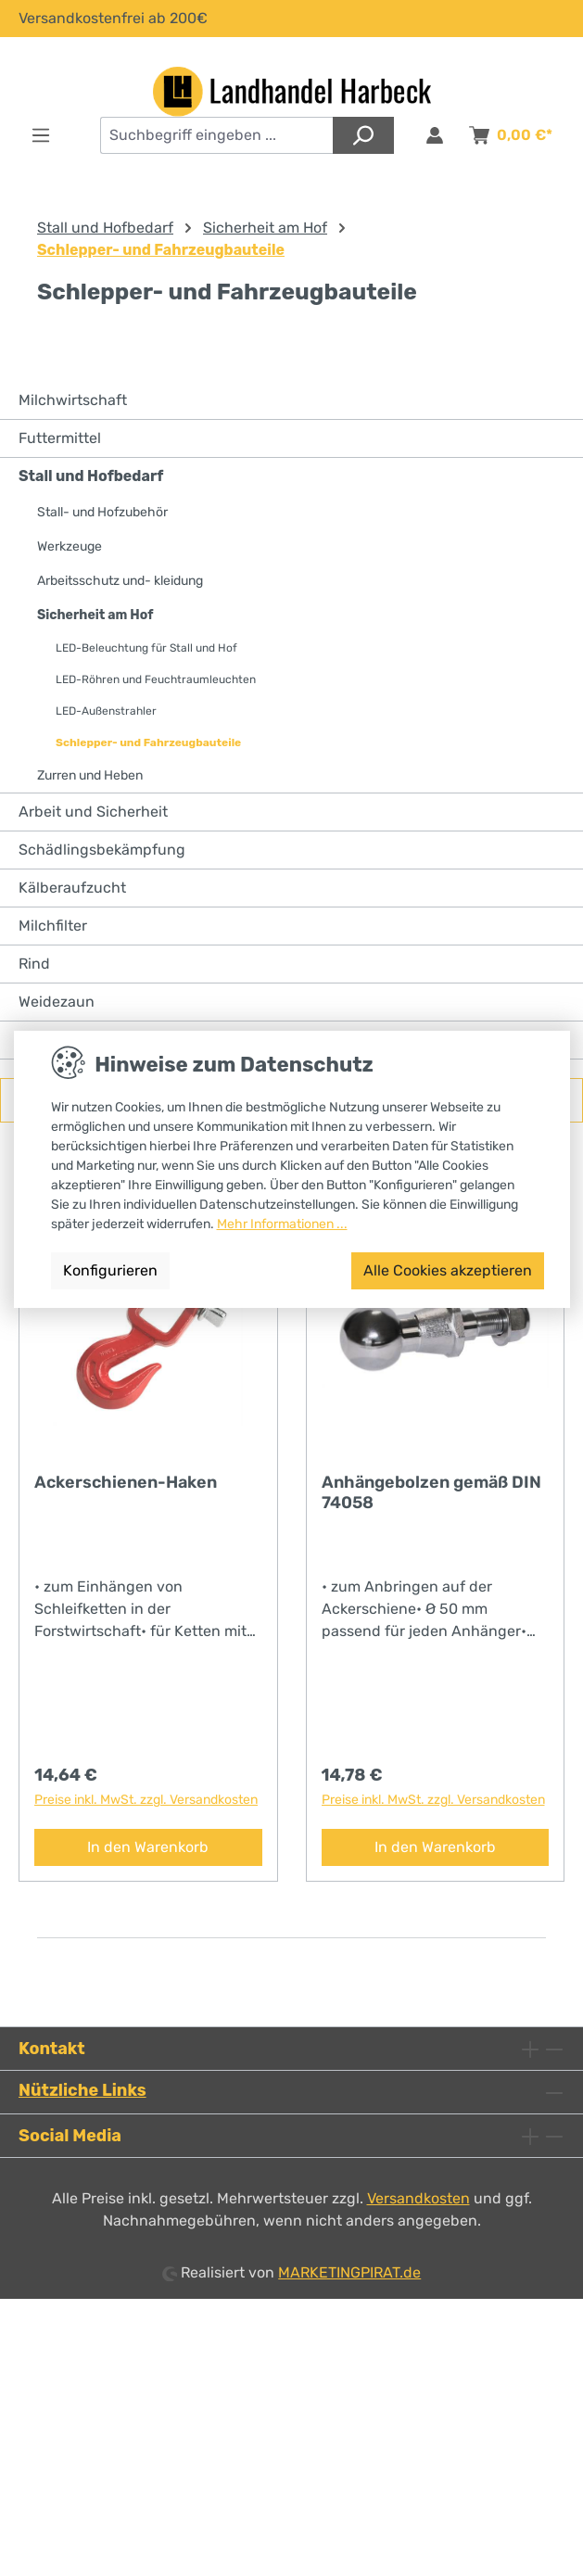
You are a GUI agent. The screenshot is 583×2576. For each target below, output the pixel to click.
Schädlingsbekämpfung (102, 849)
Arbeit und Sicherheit (93, 811)
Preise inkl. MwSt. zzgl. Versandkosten (146, 1800)
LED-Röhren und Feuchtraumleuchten (156, 679)
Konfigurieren (110, 1270)
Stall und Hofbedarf (91, 476)
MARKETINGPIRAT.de (349, 2272)
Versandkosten (418, 2198)
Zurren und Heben (90, 775)
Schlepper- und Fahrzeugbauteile (148, 742)
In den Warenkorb (148, 1847)
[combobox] (217, 135)
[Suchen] (363, 135)
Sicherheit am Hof (95, 615)
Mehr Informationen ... (282, 1224)
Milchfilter (53, 925)
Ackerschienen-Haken (125, 1482)
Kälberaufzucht (72, 887)
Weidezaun (57, 1001)
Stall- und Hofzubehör (102, 512)
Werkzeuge (69, 546)
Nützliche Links (82, 2090)
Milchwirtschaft (73, 400)
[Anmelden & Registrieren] (434, 135)
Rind (34, 963)
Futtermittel (60, 438)
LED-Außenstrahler (106, 710)
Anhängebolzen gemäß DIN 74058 (431, 1492)
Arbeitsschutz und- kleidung (120, 581)
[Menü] (41, 135)
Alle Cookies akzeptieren (447, 1270)
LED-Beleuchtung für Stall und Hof (146, 647)
